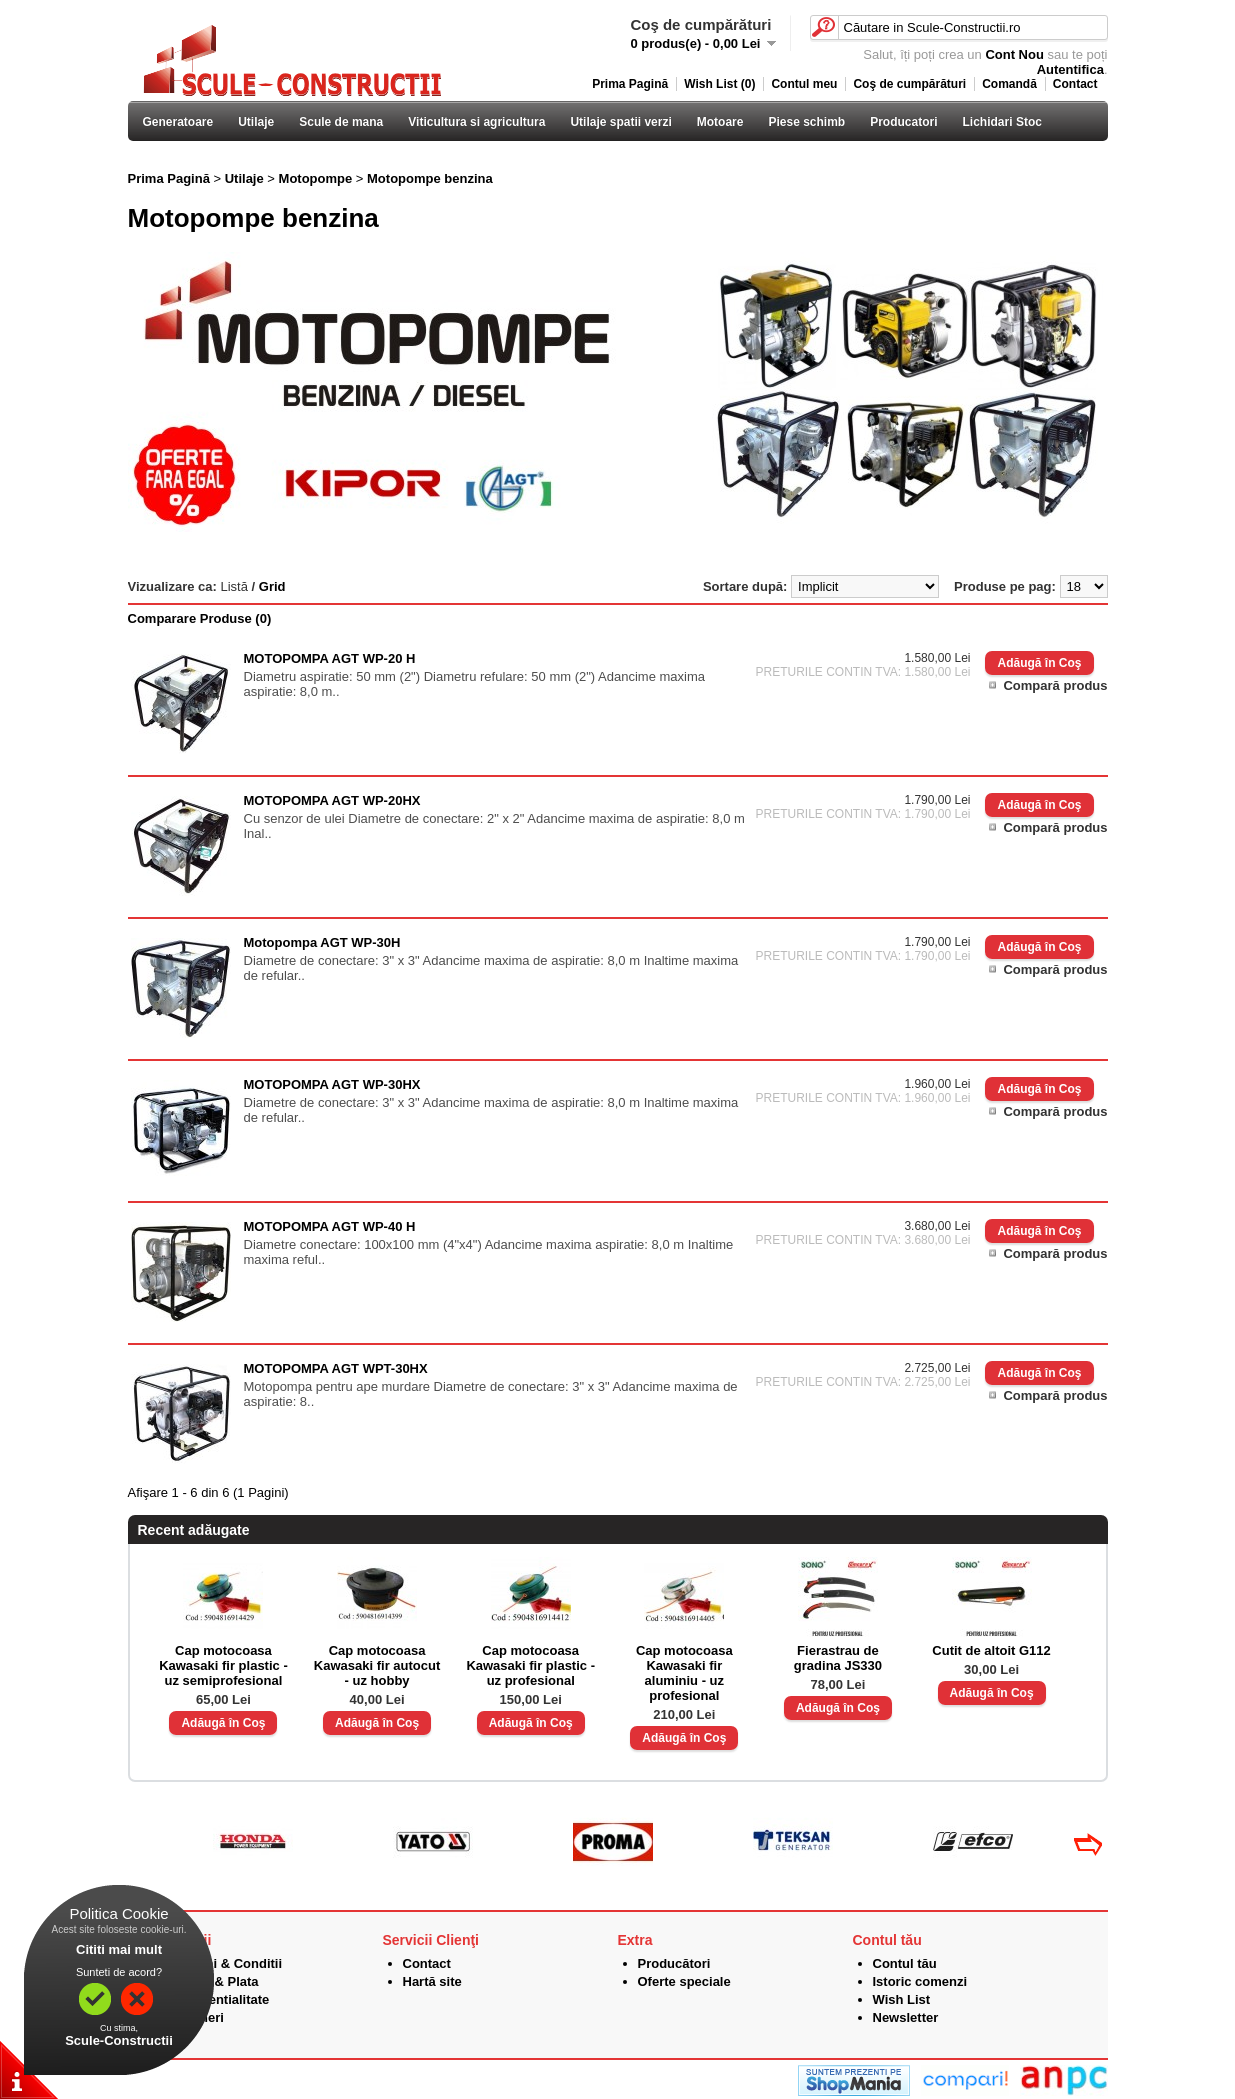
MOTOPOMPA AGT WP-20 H (330, 658)
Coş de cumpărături (909, 84)
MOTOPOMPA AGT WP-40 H (330, 1226)
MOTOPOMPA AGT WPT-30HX (336, 1368)
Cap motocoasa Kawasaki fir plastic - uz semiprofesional (223, 1665)
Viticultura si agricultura (476, 122)
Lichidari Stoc (1002, 122)
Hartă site (432, 1981)
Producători (674, 1963)
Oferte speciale (684, 1981)
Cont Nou (1014, 54)
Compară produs (1055, 685)
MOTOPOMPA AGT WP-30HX (332, 1084)
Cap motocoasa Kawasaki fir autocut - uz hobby (377, 1665)
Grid (272, 586)
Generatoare (178, 122)
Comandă (1009, 84)
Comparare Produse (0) (200, 618)
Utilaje (256, 122)
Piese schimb (806, 122)
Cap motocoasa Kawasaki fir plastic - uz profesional (530, 1665)
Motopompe (316, 178)
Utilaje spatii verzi (620, 122)
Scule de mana (341, 122)
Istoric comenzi (920, 1981)
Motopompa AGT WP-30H (322, 942)
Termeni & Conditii (225, 1963)
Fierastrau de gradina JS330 (838, 1658)
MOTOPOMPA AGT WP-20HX (332, 800)
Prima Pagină (630, 84)
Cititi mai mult (119, 1949)
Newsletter (906, 2017)
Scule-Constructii (119, 2040)
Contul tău (905, 1963)
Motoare (720, 122)
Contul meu (804, 84)
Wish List (902, 1999)
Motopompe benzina (430, 178)
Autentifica (1070, 69)
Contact (1075, 84)
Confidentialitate (219, 1999)
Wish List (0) (719, 84)
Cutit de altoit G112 (991, 1650)
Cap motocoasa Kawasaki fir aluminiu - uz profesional (684, 1673)
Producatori (903, 122)
